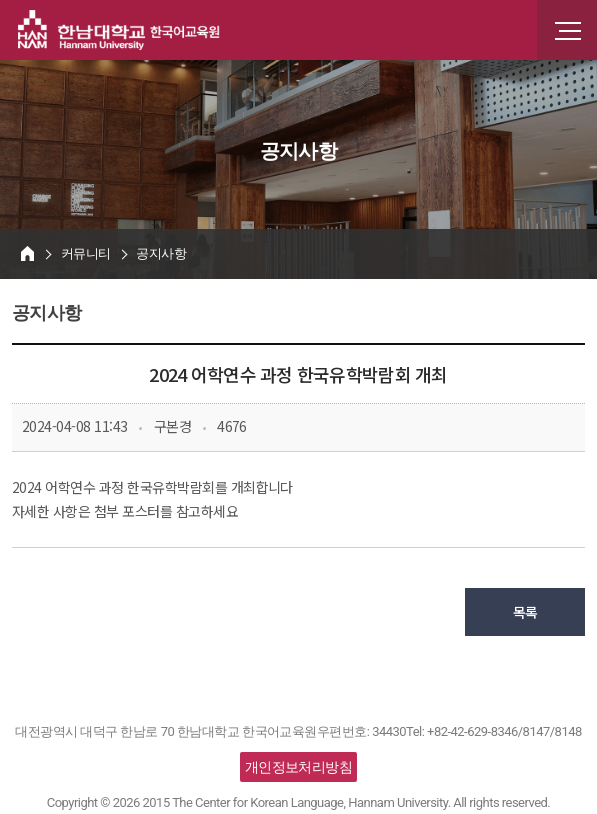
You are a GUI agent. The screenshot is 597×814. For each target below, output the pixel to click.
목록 (525, 612)
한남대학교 (119, 30)
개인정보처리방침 (299, 767)
